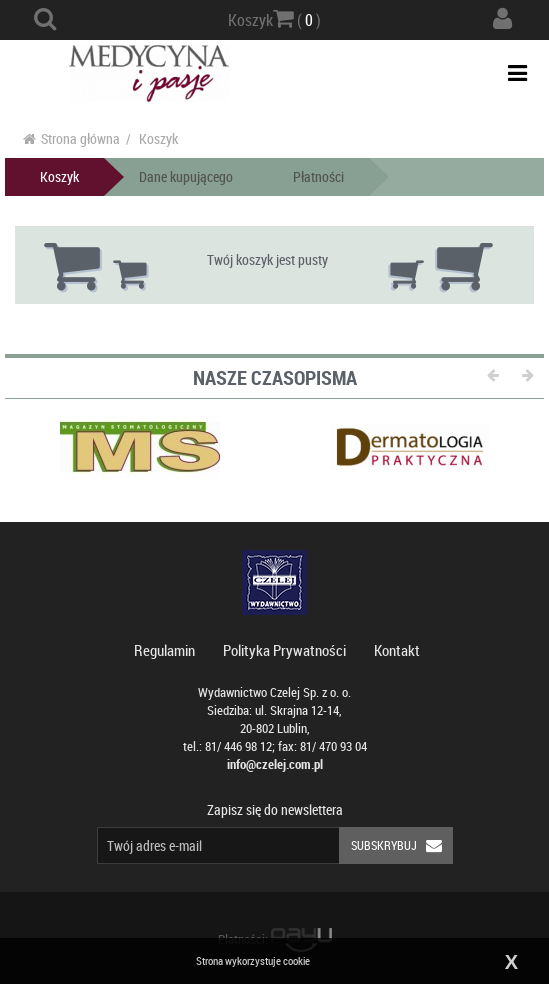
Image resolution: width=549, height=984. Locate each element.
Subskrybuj (402, 845)
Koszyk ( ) (274, 19)
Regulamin (164, 650)
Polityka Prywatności (284, 650)
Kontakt (397, 650)
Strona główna (71, 138)
